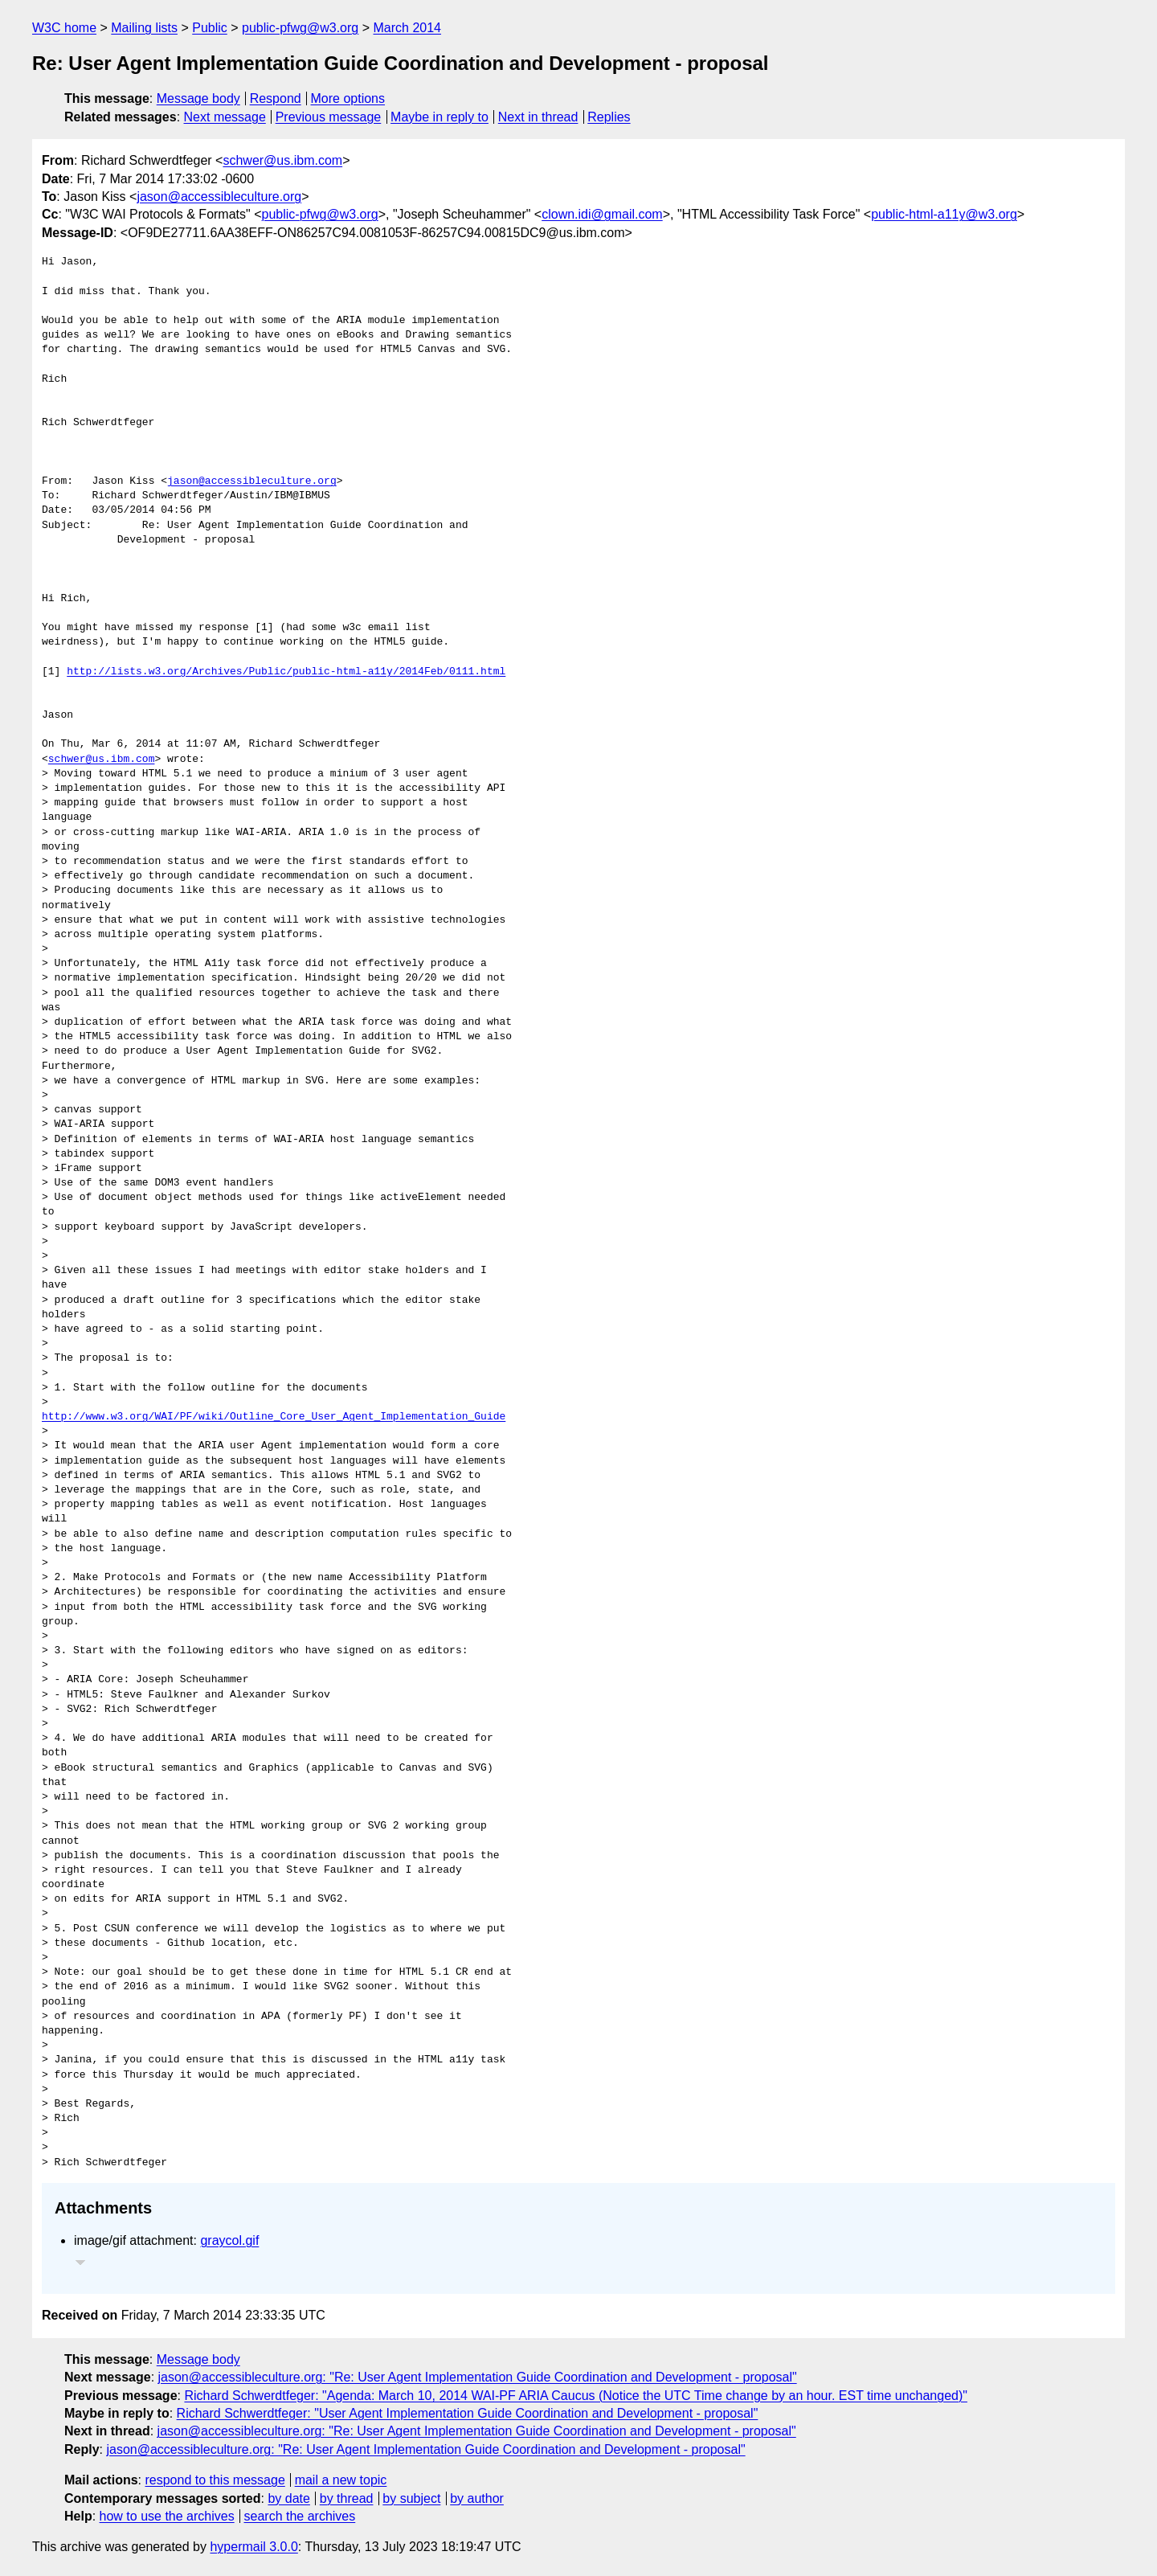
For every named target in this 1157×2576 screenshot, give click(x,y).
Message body (198, 98)
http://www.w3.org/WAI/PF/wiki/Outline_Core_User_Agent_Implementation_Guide (273, 1417)
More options (348, 98)
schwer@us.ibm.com (282, 160)
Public (209, 28)
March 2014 (408, 28)
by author (477, 2498)
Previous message (329, 117)
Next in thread (538, 117)
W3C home (64, 28)
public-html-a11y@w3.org (944, 214)
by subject (411, 2498)
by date (288, 2498)
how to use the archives (167, 2516)
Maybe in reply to (439, 117)
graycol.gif (229, 2240)
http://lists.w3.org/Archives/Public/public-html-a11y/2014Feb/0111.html (286, 672)
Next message (225, 117)
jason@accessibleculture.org (219, 196)
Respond (275, 98)
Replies (608, 117)
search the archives (300, 2516)
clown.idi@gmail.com (602, 214)
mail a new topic (341, 2480)
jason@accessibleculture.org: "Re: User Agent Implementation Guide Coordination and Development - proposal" (477, 2377)
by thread (347, 2498)
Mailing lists (144, 28)
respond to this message (214, 2480)
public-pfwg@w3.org (300, 28)
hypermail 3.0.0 (253, 2546)
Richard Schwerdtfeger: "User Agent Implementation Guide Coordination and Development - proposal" (467, 2413)
